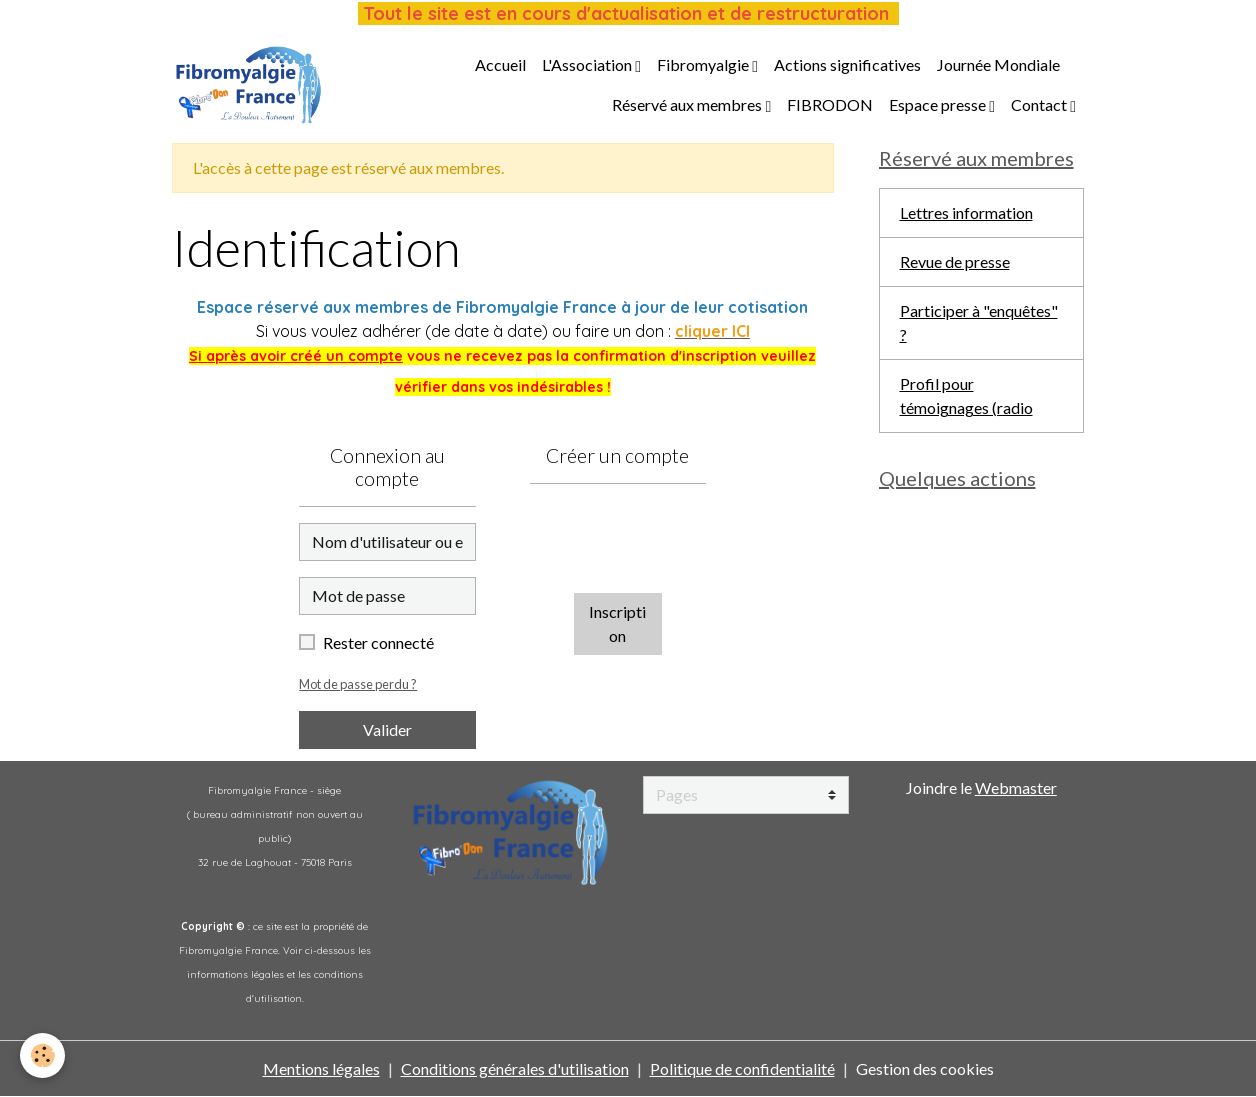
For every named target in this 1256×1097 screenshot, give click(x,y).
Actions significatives (847, 64)
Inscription (617, 623)
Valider (387, 729)
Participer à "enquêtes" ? (979, 322)
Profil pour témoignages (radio (966, 395)
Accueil (500, 64)
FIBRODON (830, 104)
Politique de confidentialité (742, 1068)
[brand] (248, 85)
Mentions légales (321, 1068)
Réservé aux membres (688, 104)
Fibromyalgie (704, 64)
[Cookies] (42, 1055)
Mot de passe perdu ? (358, 684)
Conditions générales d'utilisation (515, 1068)
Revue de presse (955, 261)
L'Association (588, 64)
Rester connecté (378, 642)
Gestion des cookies (925, 1068)
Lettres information (966, 212)
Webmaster (1016, 787)
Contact (1040, 104)
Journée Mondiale (998, 64)
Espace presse (939, 104)
